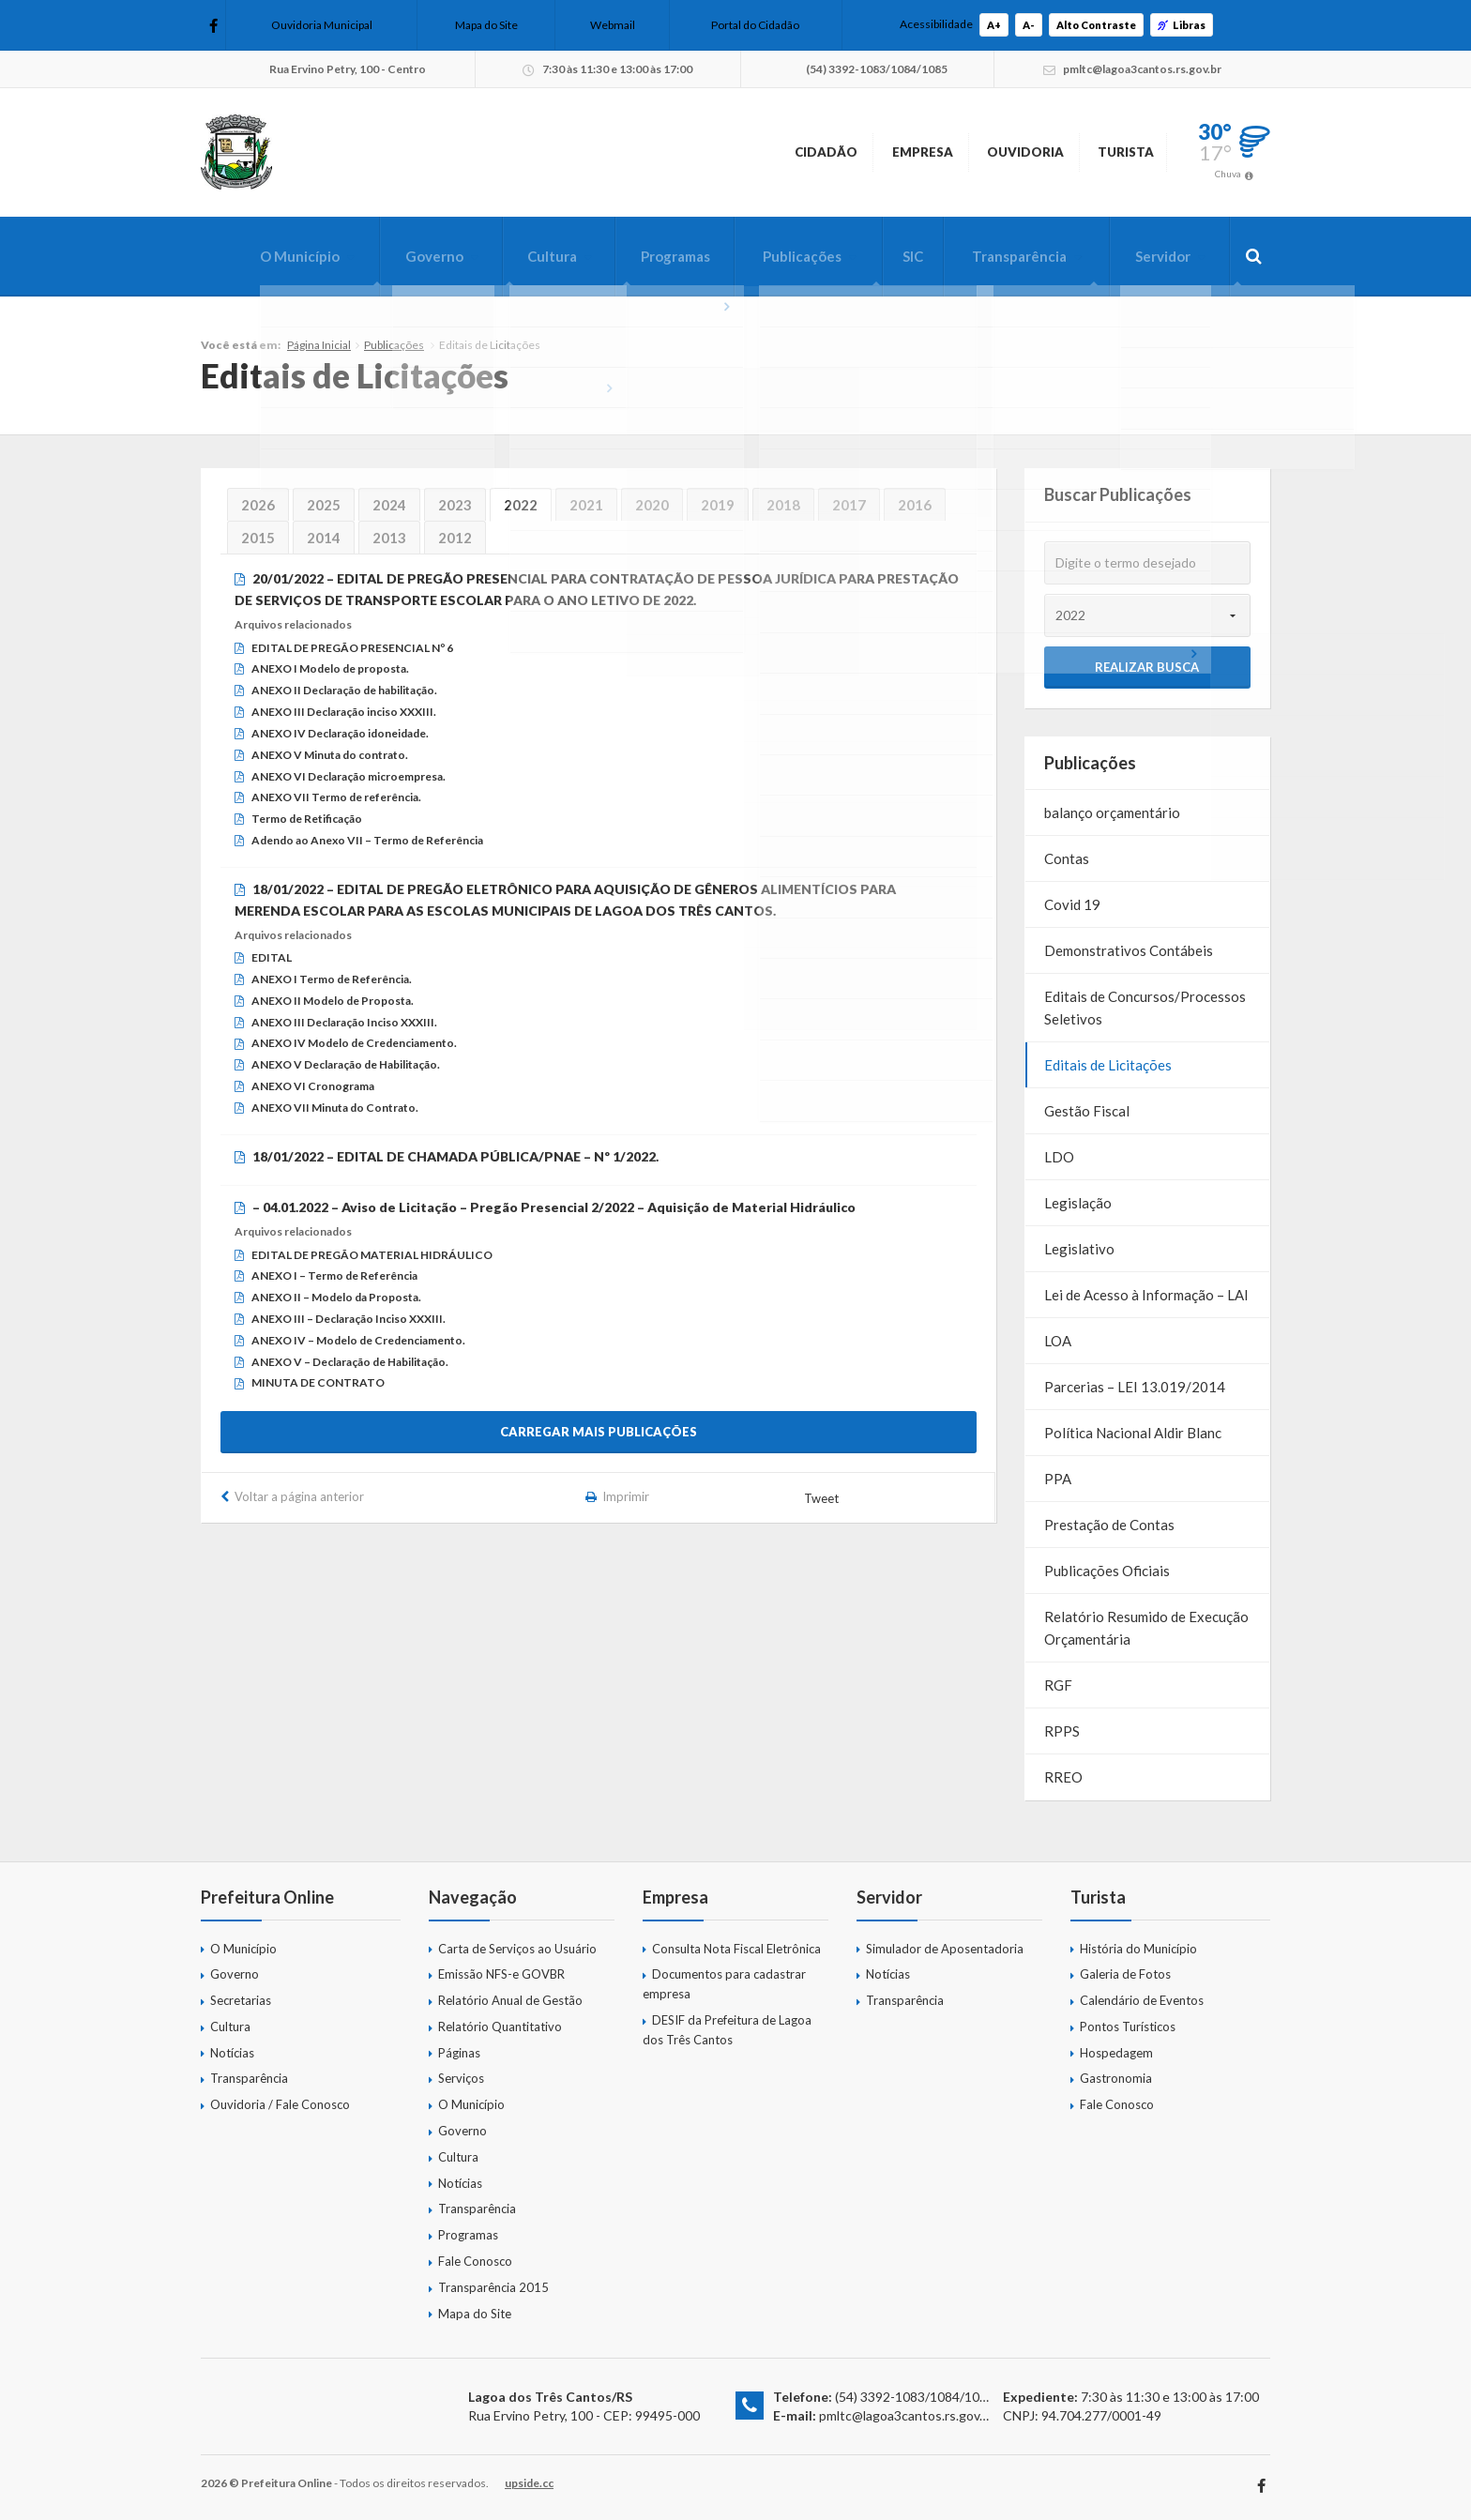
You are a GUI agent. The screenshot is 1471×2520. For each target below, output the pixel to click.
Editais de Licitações (1108, 1064)
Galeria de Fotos (1125, 1973)
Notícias (232, 2052)
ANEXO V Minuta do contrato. (329, 755)
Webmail (612, 25)
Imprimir (626, 1496)
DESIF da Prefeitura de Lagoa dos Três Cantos (727, 2029)
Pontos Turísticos (1127, 2026)
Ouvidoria (972, 152)
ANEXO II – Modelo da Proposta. (336, 1297)
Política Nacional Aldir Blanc (1132, 1432)
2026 (258, 504)
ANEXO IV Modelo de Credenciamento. (354, 1043)
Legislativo (1079, 1248)
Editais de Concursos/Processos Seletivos (1145, 1007)
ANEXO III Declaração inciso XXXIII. (343, 712)
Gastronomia (1116, 2078)
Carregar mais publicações (598, 1431)
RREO (1063, 1777)
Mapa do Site (486, 25)
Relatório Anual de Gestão (510, 2000)
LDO (1059, 1156)
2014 (324, 537)
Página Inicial (319, 345)
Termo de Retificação (306, 819)
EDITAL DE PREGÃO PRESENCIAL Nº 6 (352, 648)
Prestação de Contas (1109, 1524)
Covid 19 (1072, 904)
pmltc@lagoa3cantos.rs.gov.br (906, 2415)
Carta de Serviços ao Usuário (517, 1948)
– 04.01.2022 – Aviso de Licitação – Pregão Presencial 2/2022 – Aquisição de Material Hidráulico (554, 1207)
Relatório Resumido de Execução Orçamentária (1146, 1627)
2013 (389, 537)
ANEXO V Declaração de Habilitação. (345, 1064)
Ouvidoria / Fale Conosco (280, 2104)
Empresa (836, 152)
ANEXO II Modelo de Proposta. (332, 1001)
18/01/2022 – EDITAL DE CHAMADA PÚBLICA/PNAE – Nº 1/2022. (455, 1156)
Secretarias (240, 2000)
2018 (783, 504)
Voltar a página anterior (299, 1496)
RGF (1058, 1685)
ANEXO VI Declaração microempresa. (348, 776)
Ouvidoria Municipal (321, 25)
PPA (1057, 1478)
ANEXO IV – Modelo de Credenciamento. (358, 1340)
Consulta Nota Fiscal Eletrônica (736, 1948)
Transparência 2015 (493, 2287)
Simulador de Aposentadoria (945, 1948)
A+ (994, 25)
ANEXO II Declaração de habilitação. (344, 690)
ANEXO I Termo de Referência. (331, 979)
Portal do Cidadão (755, 25)
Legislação (1078, 1202)
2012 (455, 537)
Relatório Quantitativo (500, 2026)
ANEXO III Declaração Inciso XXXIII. (344, 1022)
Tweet (823, 1498)
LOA (1057, 1340)
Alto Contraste (1096, 25)
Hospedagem (1116, 2052)
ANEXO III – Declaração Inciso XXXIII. (348, 1319)
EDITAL (271, 957)
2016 (915, 504)
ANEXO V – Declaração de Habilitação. (349, 1362)
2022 (521, 504)
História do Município (1138, 1948)
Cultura (518, 256)
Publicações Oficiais (1107, 1570)
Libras (1182, 25)
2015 (258, 537)
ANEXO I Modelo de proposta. (330, 668)
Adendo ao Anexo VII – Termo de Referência (367, 840)
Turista (1106, 152)
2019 (718, 504)
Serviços (461, 2078)
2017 (849, 504)
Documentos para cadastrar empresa (724, 1983)
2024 (389, 504)
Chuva (1228, 173)
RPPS (1062, 1731)
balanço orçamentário (1112, 812)
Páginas (459, 2052)
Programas (647, 256)
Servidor (1158, 256)
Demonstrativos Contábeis (1128, 950)
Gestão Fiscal (1087, 1110)
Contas (1066, 858)
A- (1029, 25)
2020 (652, 504)
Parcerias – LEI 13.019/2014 (1134, 1386)
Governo (395, 256)
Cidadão (707, 152)
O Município (255, 256)
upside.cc (529, 2483)
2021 (586, 504)
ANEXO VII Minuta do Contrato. (334, 1108)
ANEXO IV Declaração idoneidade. (340, 733)
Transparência (1008, 256)
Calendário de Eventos (1142, 2000)
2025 (324, 504)
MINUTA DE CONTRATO (318, 1382)
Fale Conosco (475, 2261)
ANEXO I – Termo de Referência (334, 1275)
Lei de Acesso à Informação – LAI (1146, 1294)
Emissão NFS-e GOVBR (501, 1973)
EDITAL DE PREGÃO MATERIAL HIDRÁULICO (372, 1255)
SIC (896, 256)
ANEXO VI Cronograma (312, 1086)
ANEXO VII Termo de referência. (336, 797)
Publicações (779, 256)
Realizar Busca (1147, 667)
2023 (455, 504)
